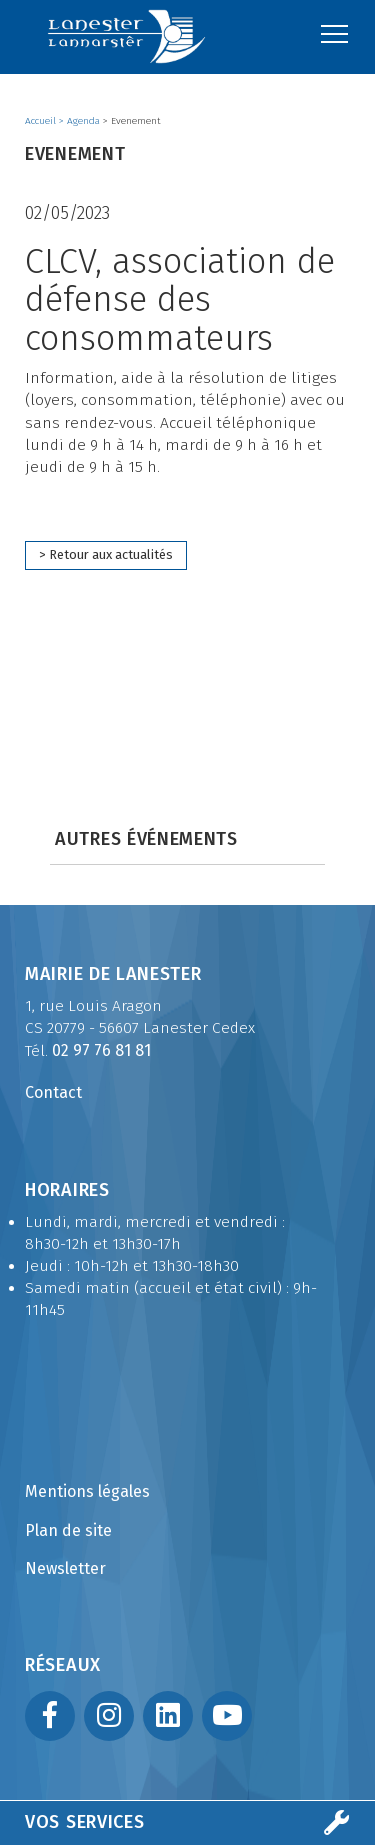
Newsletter (65, 1568)
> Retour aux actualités (106, 554)
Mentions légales (87, 1491)
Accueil (42, 121)
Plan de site (68, 1530)
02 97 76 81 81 (101, 1050)
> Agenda (81, 121)
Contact (53, 1092)
